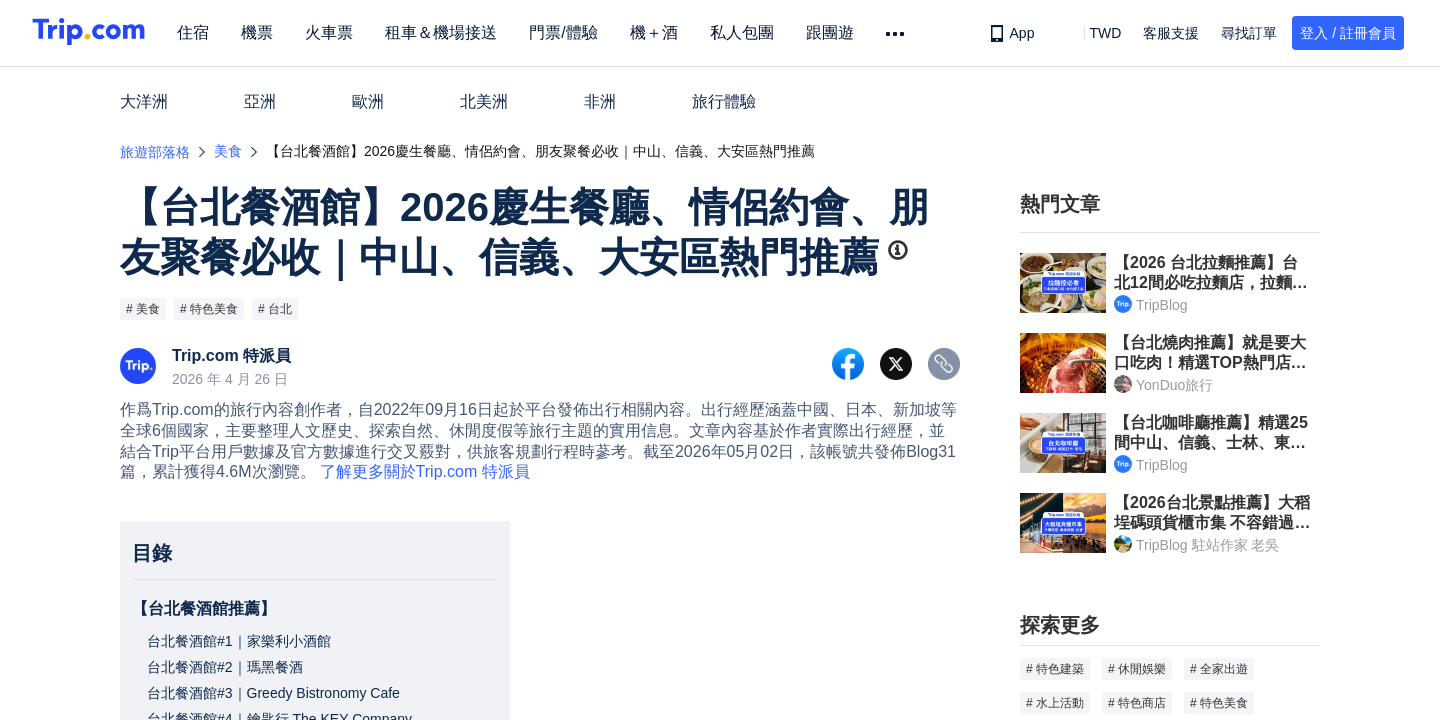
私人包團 (752, 32)
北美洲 (484, 101)
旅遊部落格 (155, 152)
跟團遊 (840, 32)
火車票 (340, 32)
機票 (268, 32)
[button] (1090, 33)
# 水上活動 (1055, 703)
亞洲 (260, 101)
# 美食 (143, 309)
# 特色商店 (1137, 703)
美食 (228, 151)
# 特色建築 (1055, 669)
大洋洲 (144, 101)
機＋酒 (664, 32)
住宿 (204, 32)
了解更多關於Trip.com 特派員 (425, 471)
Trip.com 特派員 (231, 356)
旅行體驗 (724, 101)
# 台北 (275, 309)
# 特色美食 (209, 309)
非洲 (600, 101)
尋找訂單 (1249, 33)
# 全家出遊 (1219, 669)
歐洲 (368, 101)
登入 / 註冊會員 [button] (1348, 33)
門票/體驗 (574, 32)
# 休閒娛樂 (1137, 669)
